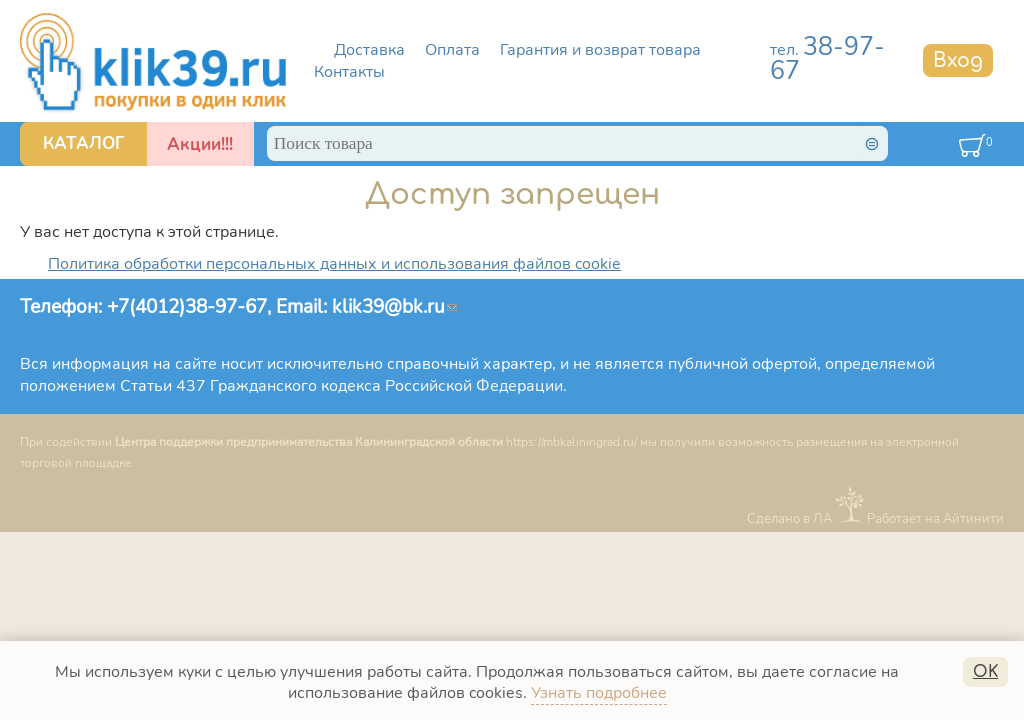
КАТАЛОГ (84, 143)
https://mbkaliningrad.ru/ (571, 442)
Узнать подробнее (599, 693)
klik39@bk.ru (394, 307)
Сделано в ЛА (789, 519)
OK (985, 672)
